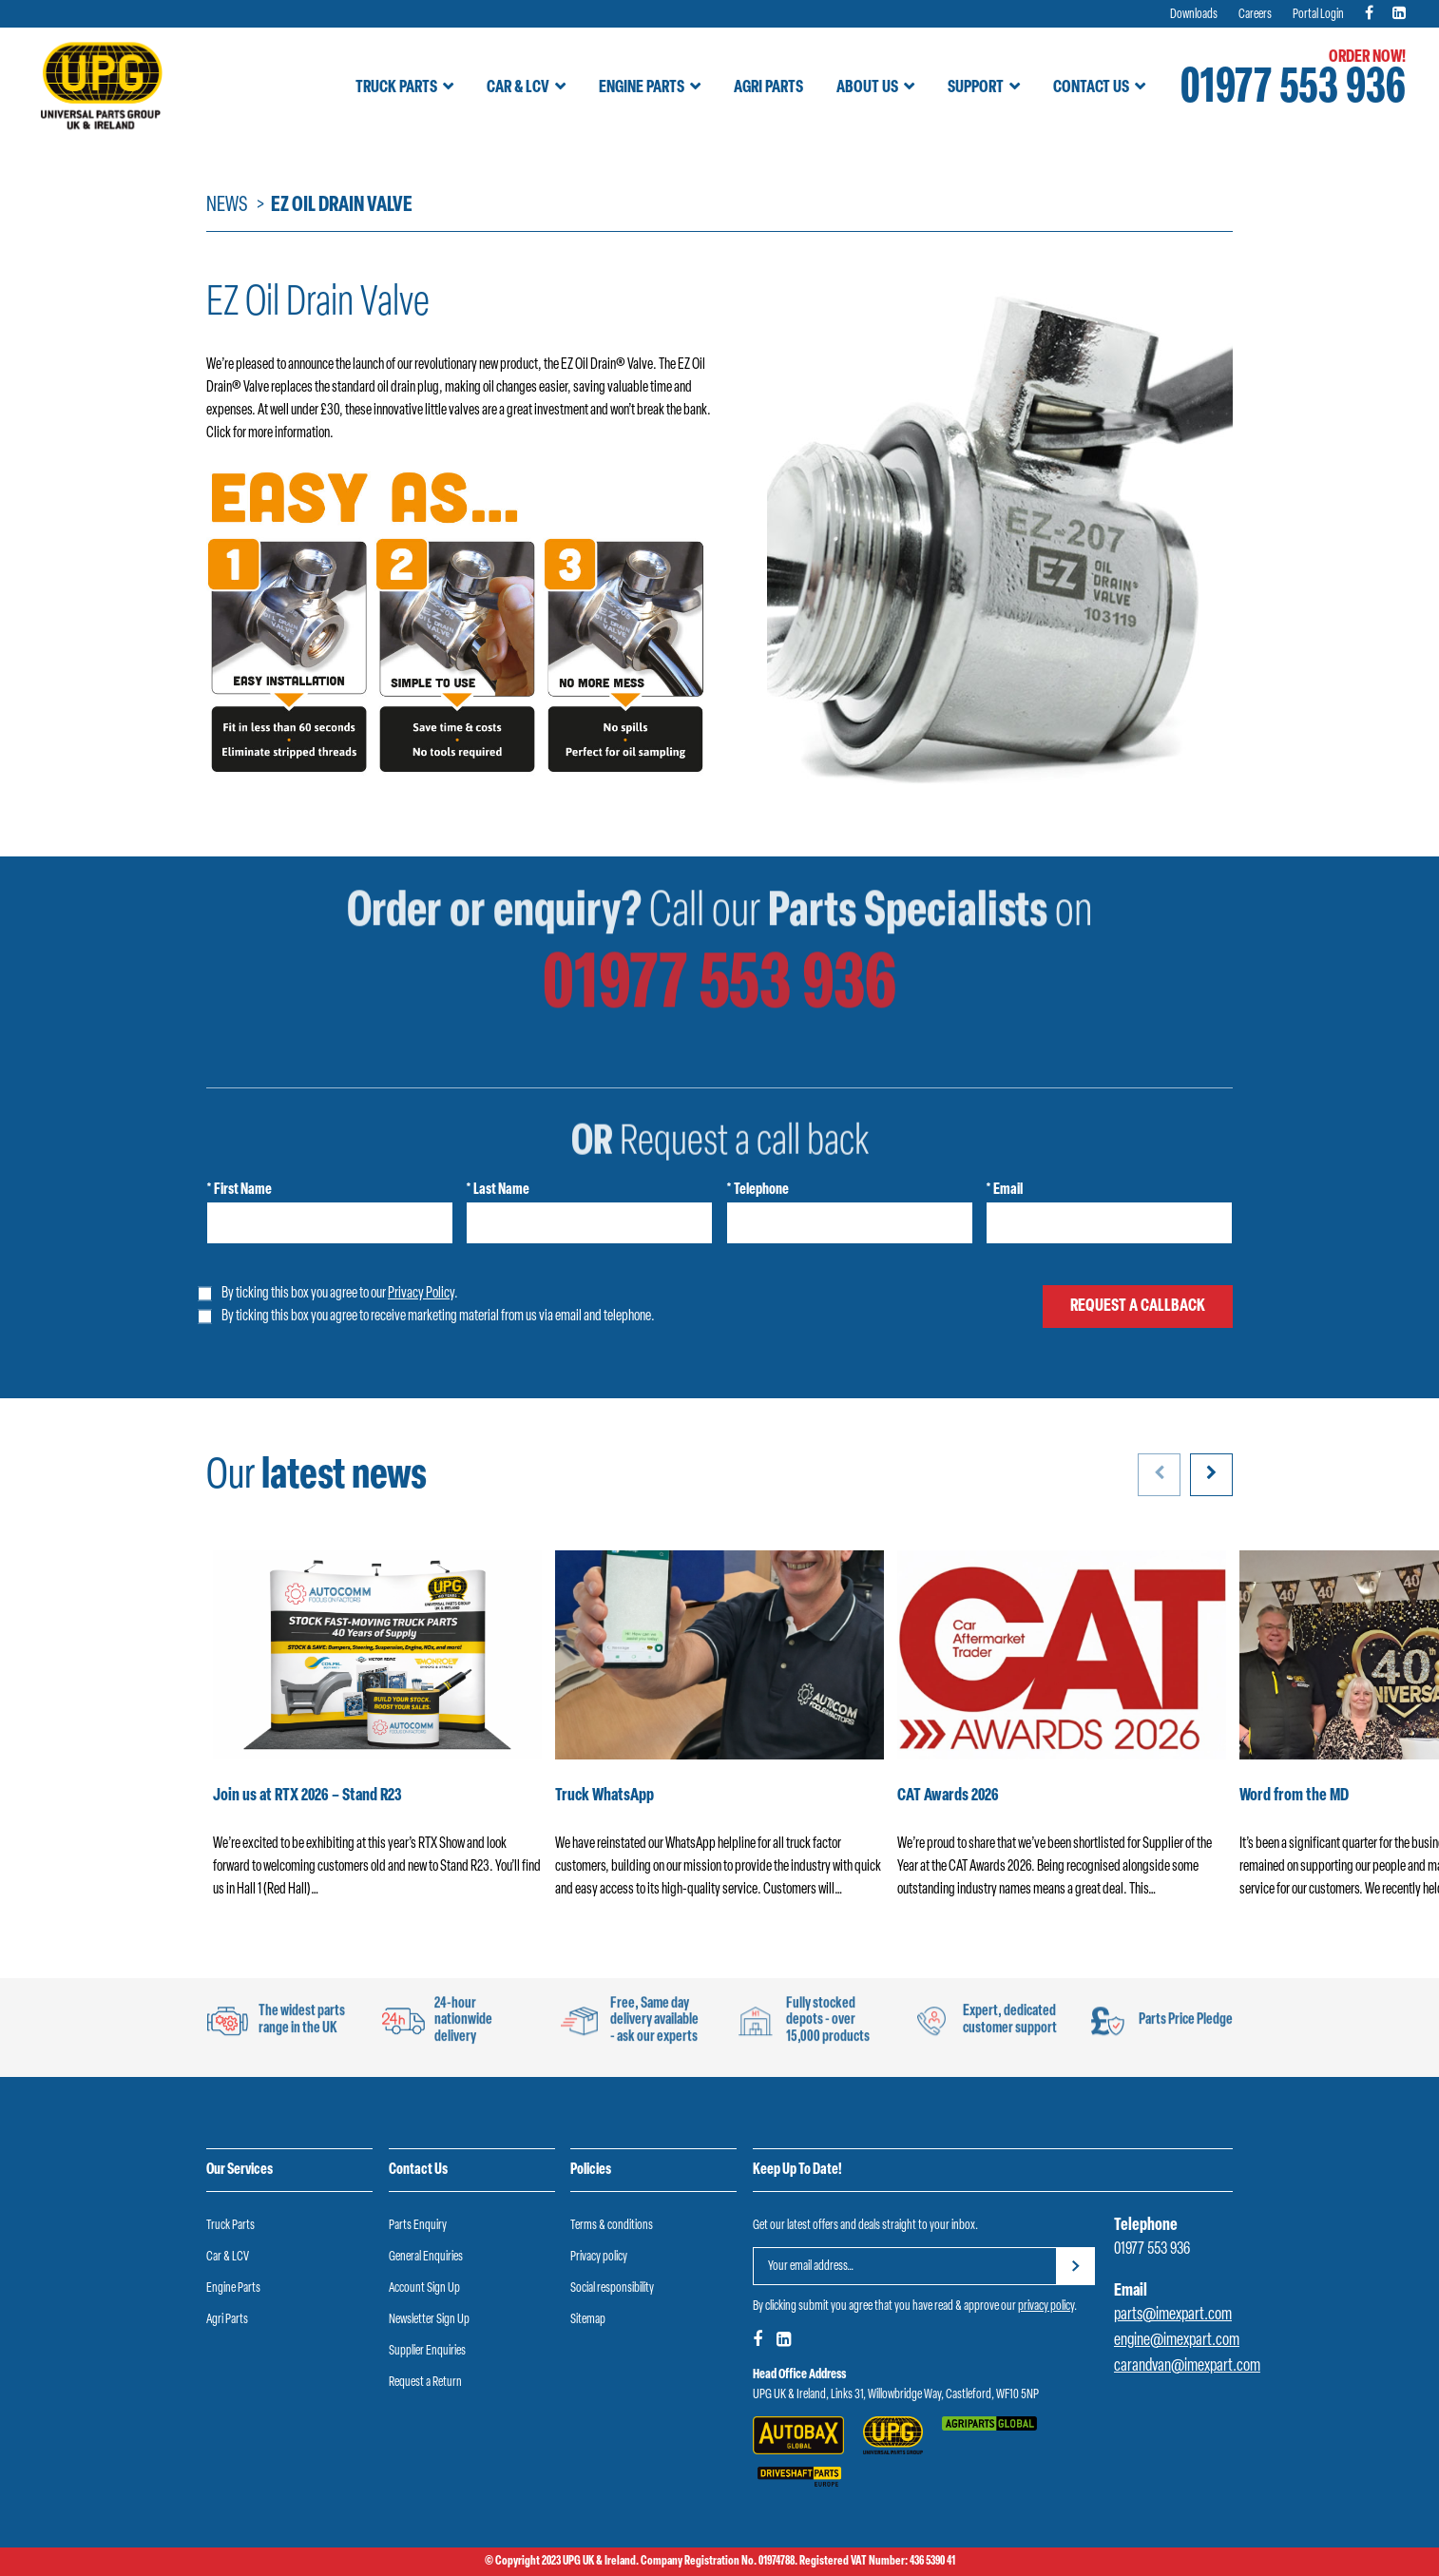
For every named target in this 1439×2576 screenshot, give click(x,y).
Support (976, 88)
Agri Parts (768, 88)
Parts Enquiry (418, 2226)
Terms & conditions (611, 2226)
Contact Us (1091, 88)
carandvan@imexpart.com (1187, 2366)
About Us (867, 88)
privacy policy (1046, 2306)
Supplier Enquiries (427, 2351)
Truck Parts (396, 88)
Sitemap (587, 2320)
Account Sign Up (424, 2288)
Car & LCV (518, 88)
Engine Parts (641, 88)
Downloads (1194, 15)
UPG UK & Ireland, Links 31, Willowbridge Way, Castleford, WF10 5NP (896, 2395)
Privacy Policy (421, 1293)
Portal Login (1318, 15)
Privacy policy (598, 2257)
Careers (1255, 15)
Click (218, 433)
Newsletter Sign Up (429, 2320)
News (227, 206)
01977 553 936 (1293, 90)
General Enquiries (426, 2257)
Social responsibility (612, 2288)
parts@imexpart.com (1173, 2315)
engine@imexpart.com (1176, 2341)
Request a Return (425, 2382)
